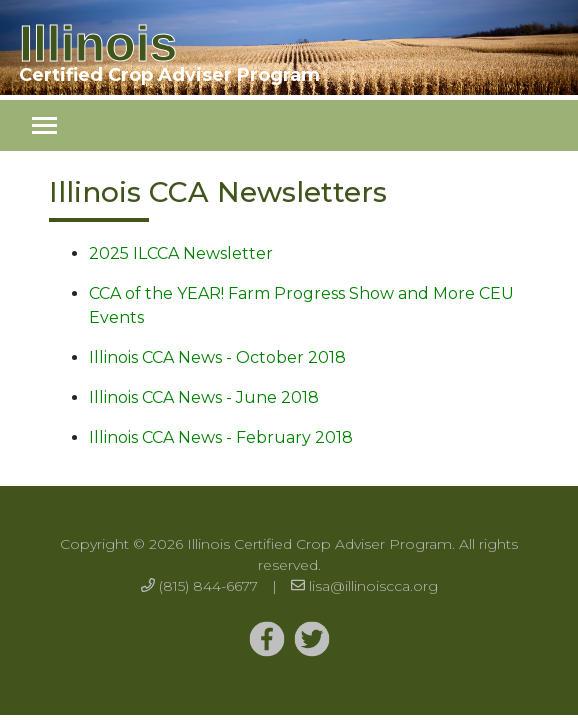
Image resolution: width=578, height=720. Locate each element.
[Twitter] (267, 640)
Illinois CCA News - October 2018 (217, 357)
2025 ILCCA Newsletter (181, 253)
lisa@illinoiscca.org (373, 586)
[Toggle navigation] (44, 125)
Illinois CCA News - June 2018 (204, 397)
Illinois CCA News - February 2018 (221, 437)
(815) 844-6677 (208, 586)
